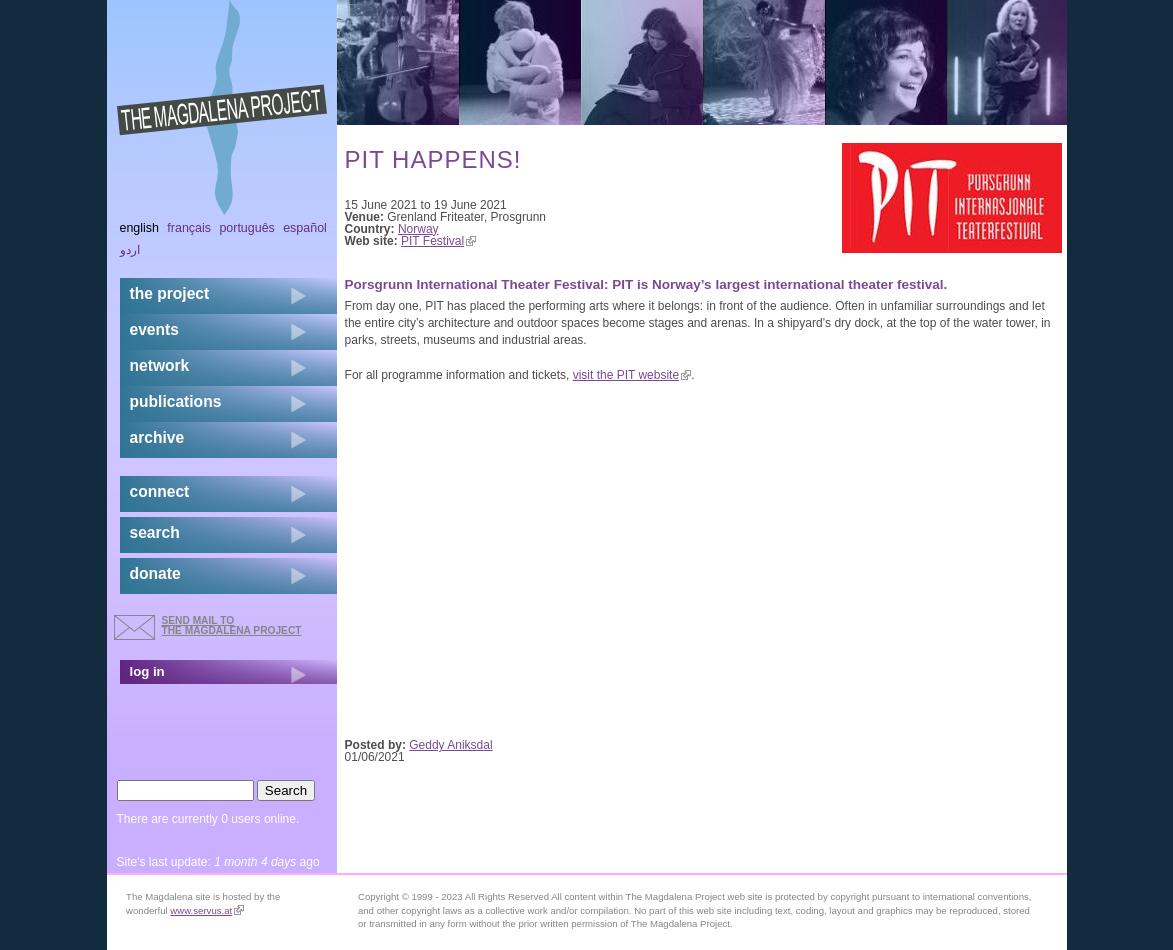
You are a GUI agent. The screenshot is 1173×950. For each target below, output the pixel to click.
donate (155, 573)
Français (189, 228)
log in (147, 671)
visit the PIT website (632, 375)
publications (176, 401)
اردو (130, 250)
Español (305, 228)
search (155, 532)
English (140, 228)
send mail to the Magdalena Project (232, 625)
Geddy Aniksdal (450, 745)
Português (246, 228)
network (160, 365)
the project (170, 293)
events (154, 329)
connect (160, 491)
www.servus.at (207, 910)
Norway (418, 229)
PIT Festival (438, 241)
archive (157, 437)
